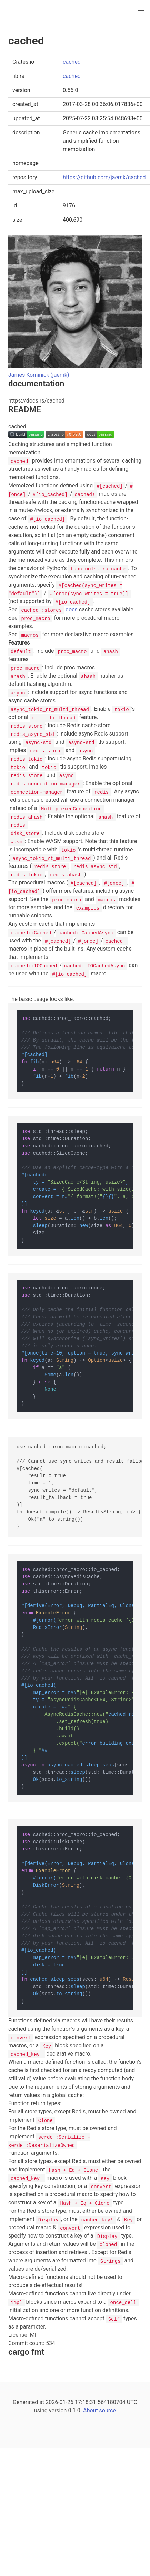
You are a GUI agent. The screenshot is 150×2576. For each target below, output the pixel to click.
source (107, 2410)
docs (48, 609)
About (90, 2410)
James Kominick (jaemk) (38, 375)
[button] (141, 9)
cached (72, 62)
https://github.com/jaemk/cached (104, 177)
